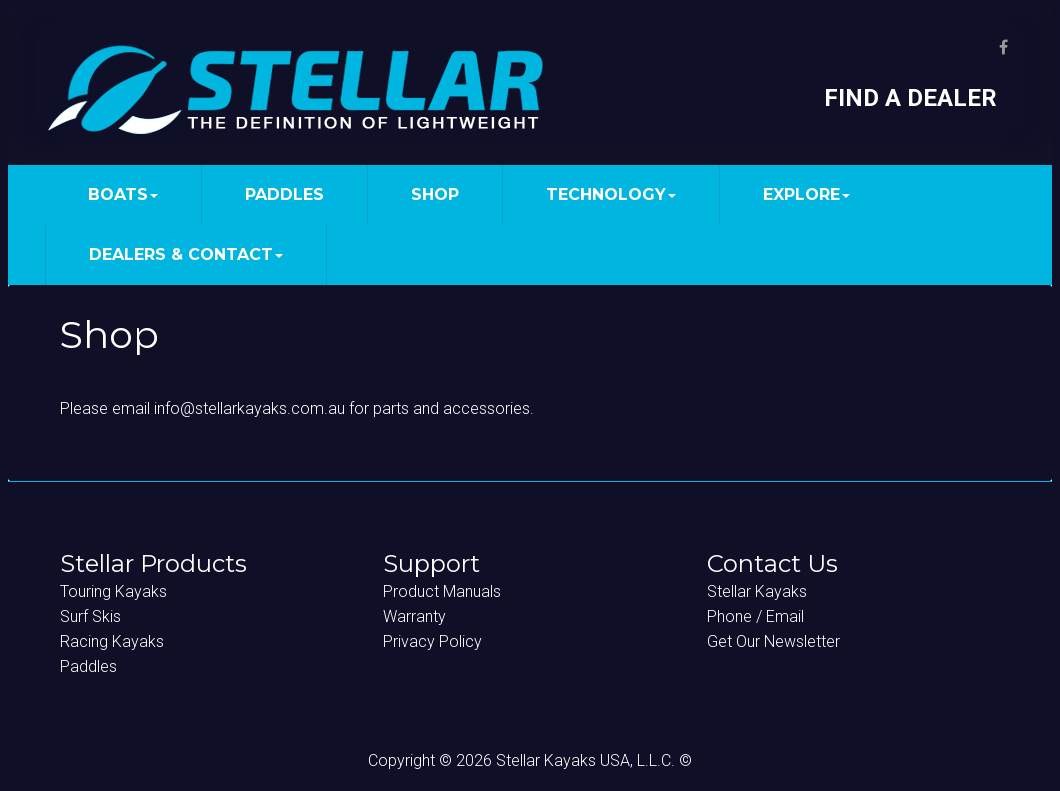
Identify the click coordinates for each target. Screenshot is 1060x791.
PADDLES (284, 194)
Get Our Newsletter (773, 641)
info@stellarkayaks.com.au (249, 408)
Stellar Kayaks (757, 591)
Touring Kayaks (113, 591)
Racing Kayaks (112, 641)
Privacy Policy (432, 641)
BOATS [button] (123, 194)
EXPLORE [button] (806, 194)
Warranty (414, 616)
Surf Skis (90, 616)
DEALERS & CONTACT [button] (186, 254)
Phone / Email (755, 616)
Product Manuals (442, 591)
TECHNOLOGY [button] (611, 194)
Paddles (88, 666)
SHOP (435, 194)
